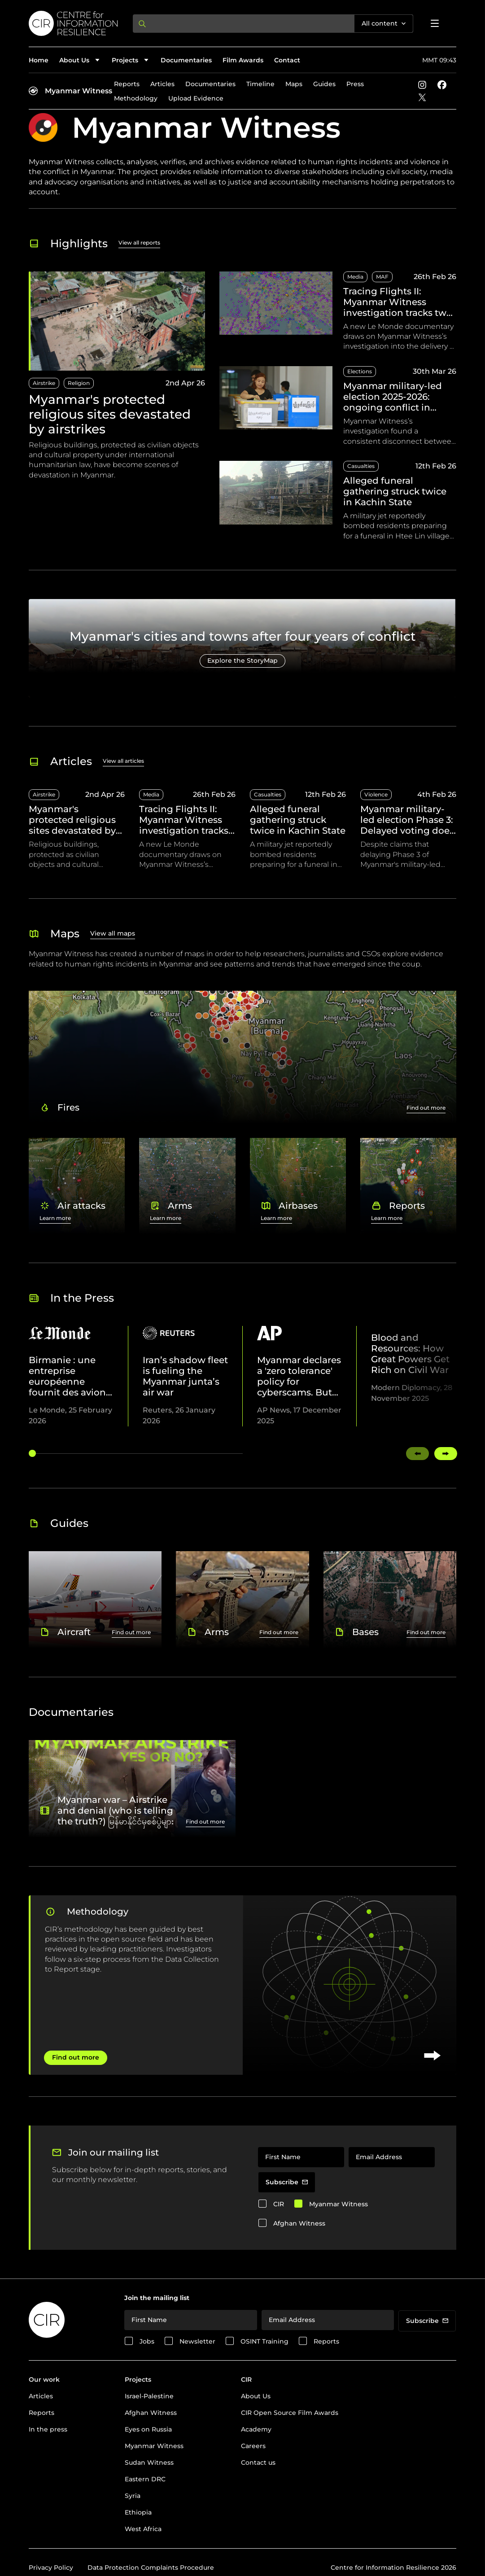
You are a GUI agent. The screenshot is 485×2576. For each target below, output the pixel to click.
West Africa (143, 2529)
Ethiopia (138, 2512)
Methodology (135, 98)
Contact (287, 60)
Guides (324, 84)
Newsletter (197, 2341)
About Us (256, 2396)
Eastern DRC (145, 2479)
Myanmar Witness (78, 91)
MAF (382, 276)
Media (355, 276)
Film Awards (243, 60)
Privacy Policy (51, 2567)
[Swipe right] (445, 1453)
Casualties (361, 466)
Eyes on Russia (148, 2429)
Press (355, 84)
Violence (376, 794)
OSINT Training (264, 2341)
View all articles (123, 760)
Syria (132, 2496)
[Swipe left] (417, 1453)
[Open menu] (435, 23)
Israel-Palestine (149, 2396)
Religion (79, 383)
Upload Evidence (195, 98)
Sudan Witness (149, 2462)
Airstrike (44, 383)
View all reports (139, 242)
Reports (127, 84)
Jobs (147, 2341)
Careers (253, 2446)
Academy (256, 2429)
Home (38, 60)
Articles (162, 84)
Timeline (260, 84)
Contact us (258, 2462)
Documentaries (186, 60)
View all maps (112, 933)
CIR (278, 2204)
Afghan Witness (299, 2223)
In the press (48, 2429)
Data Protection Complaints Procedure (150, 2567)
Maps (293, 84)
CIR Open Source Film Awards (289, 2413)
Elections (359, 371)
